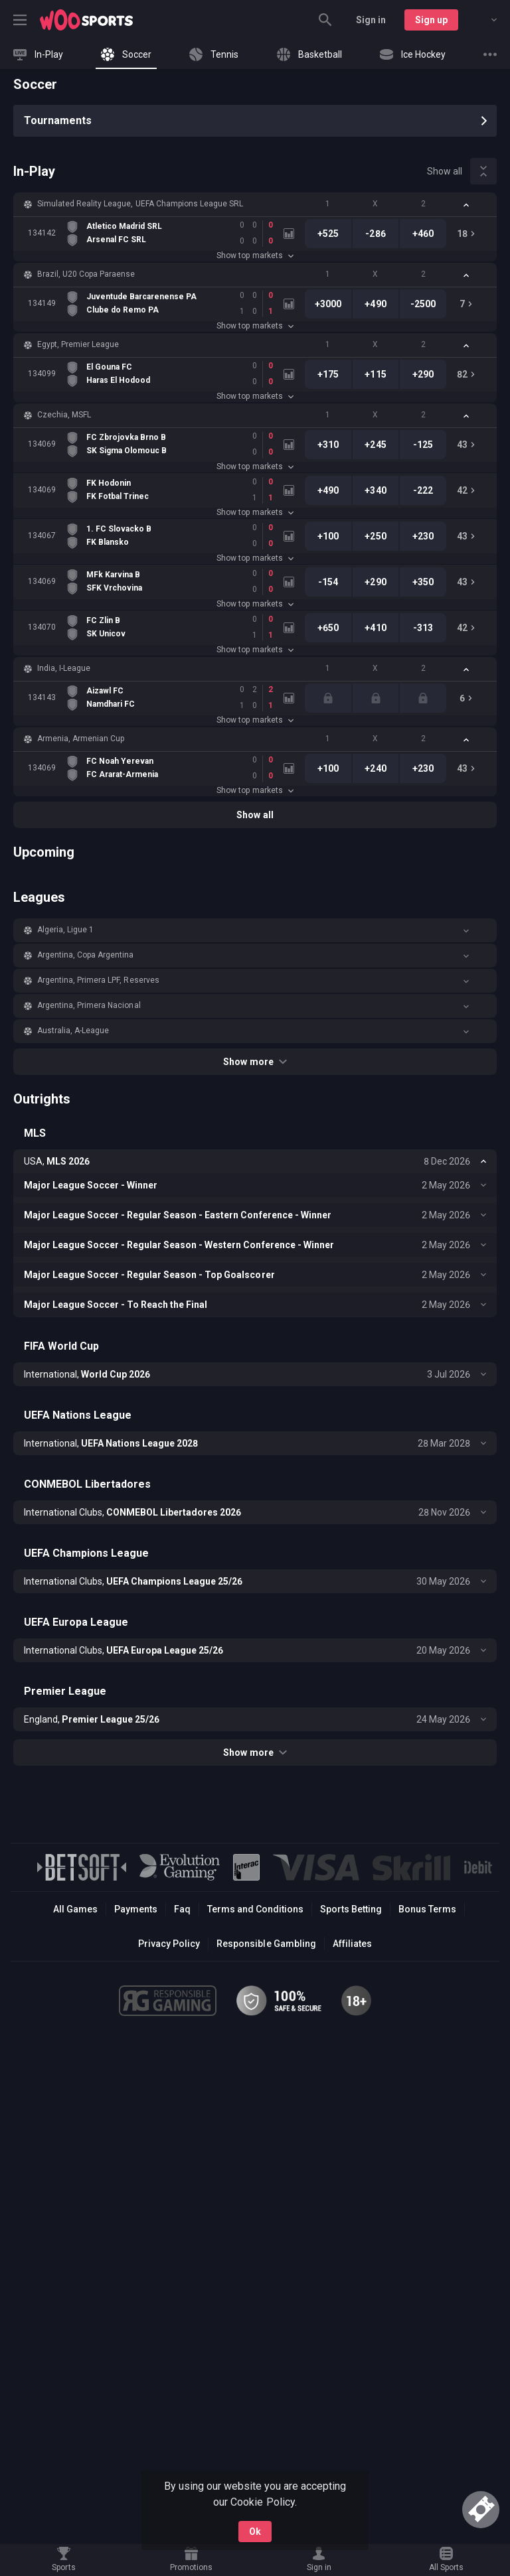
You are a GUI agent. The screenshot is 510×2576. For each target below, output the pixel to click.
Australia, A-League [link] (73, 1030)
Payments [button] (135, 1909)
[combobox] (484, 20)
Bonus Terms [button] (427, 1909)
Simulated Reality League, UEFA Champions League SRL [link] (140, 203)
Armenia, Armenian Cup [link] (80, 738)
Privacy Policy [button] (169, 1943)
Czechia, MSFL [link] (64, 414)
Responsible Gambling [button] (265, 1943)
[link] (86, 20)
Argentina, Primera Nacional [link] (89, 1005)
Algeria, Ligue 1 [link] (65, 929)
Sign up (431, 20)
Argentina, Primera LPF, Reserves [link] (98, 980)
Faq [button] (182, 1909)
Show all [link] (444, 171)
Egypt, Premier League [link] (78, 344)
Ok (255, 2531)
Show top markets (254, 255)
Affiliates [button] (352, 1943)
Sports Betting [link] (351, 1909)
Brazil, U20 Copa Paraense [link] (86, 274)
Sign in (371, 20)
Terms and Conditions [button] (255, 1909)
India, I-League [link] (63, 668)
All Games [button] (75, 1909)
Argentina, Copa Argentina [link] (85, 955)
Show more (254, 1061)
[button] (255, 204)
